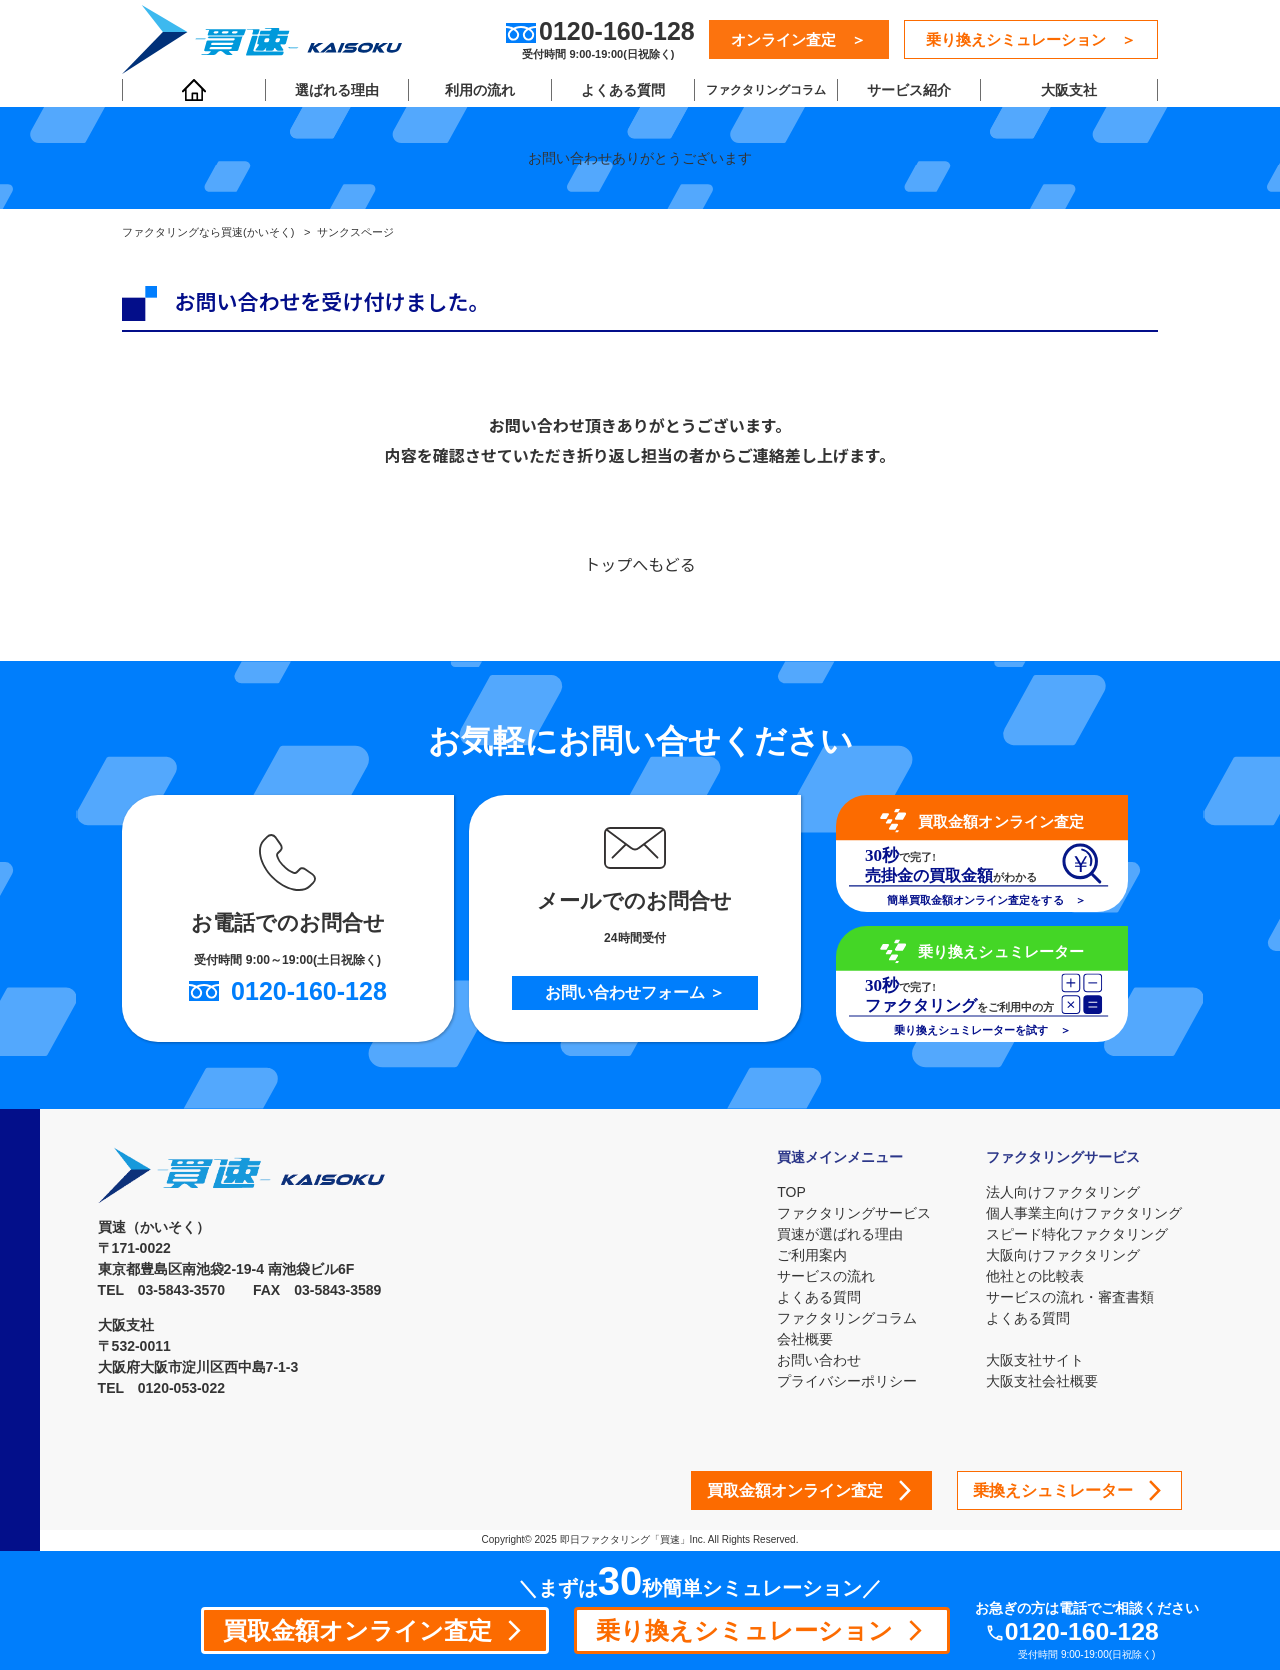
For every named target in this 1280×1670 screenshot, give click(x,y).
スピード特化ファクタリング (1077, 1234)
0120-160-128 (1084, 1632)
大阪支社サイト (1035, 1360)
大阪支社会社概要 (1042, 1381)
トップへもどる (640, 565)
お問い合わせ (818, 1360)
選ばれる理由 (337, 91)
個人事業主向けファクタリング (1084, 1213)
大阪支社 (1068, 91)
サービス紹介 (907, 91)
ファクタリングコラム (765, 91)
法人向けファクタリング (1063, 1192)
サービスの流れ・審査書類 (1070, 1297)
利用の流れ (479, 91)
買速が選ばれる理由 (839, 1234)
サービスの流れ (825, 1276)
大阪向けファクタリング (1063, 1255)
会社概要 (804, 1339)
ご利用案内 (811, 1255)
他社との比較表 (1035, 1276)
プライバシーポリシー (846, 1381)
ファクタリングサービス (853, 1213)
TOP (790, 1192)
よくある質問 (622, 91)
